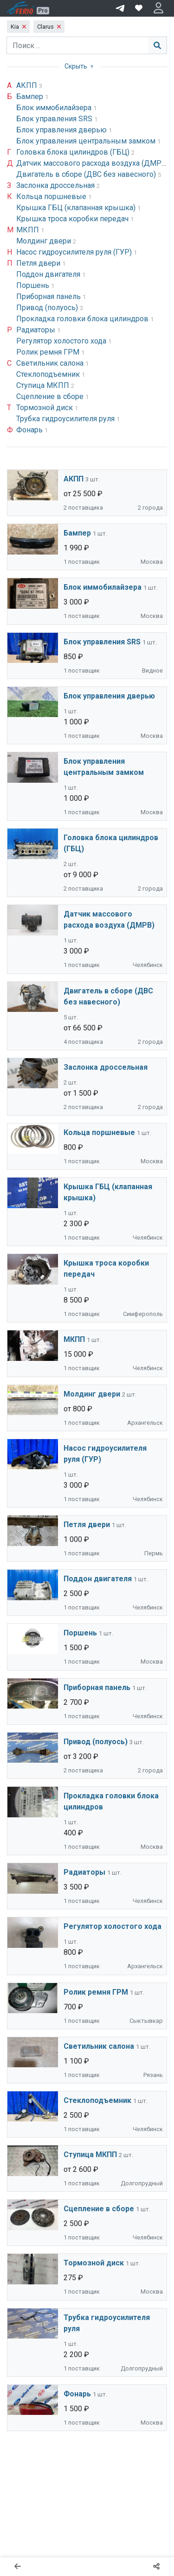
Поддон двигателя (49, 274)
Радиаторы (36, 329)
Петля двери (39, 263)
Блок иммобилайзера (54, 107)
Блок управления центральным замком (86, 141)
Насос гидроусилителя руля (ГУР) (75, 252)
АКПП (27, 85)
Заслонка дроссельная (56, 185)
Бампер (30, 96)
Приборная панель (49, 296)
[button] (158, 8)
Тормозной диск (45, 407)
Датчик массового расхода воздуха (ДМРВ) (93, 163)
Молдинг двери (44, 241)
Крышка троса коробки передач (73, 218)
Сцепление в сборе (50, 396)
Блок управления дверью (62, 129)
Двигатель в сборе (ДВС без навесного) (87, 174)
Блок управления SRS (55, 118)
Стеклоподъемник (49, 374)
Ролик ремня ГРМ (48, 352)
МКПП (28, 229)
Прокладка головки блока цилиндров (83, 318)
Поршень (33, 285)
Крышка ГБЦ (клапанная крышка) (76, 207)
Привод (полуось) (48, 307)
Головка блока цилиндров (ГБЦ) (73, 152)
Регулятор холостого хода (62, 341)
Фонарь (30, 429)
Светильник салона (50, 363)
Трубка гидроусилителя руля (66, 418)
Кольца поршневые (52, 196)
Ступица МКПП (43, 385)
